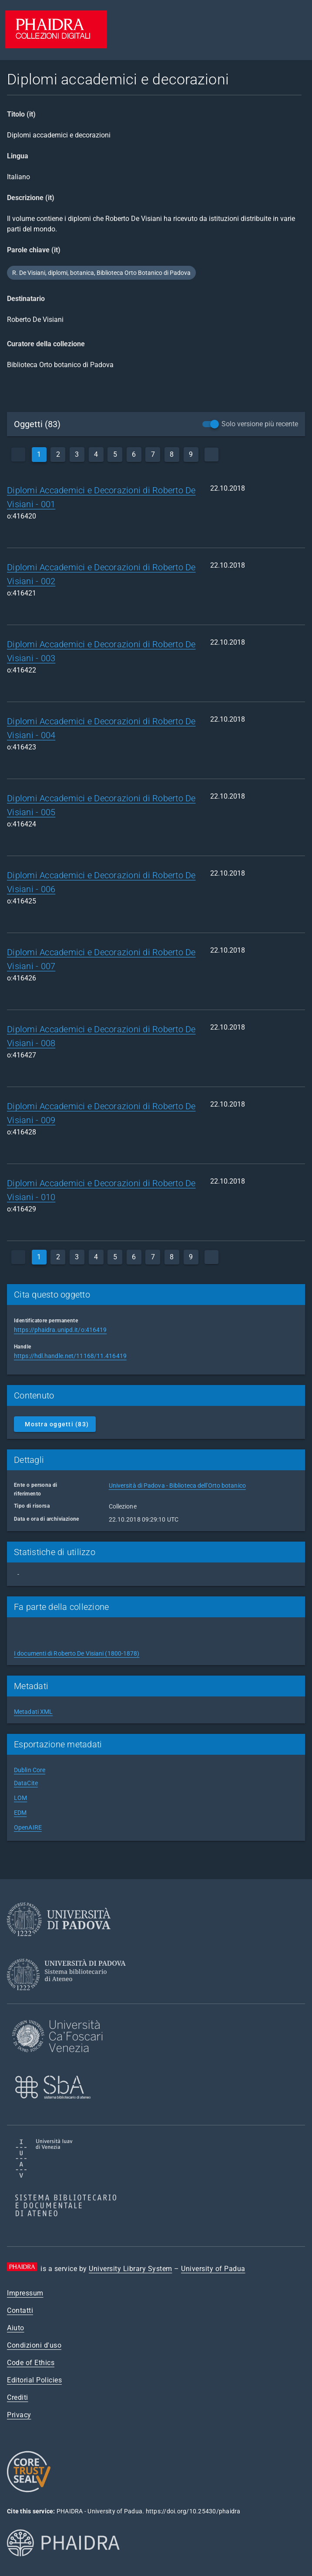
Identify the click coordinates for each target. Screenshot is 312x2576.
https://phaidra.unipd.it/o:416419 (60, 1329)
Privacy (19, 2415)
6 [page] (134, 454)
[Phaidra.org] (77, 2570)
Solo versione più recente (259, 424)
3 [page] (77, 454)
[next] (211, 455)
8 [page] (172, 454)
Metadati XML (33, 1711)
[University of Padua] (59, 1943)
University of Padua (213, 2269)
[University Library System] (69, 1998)
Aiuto (15, 2328)
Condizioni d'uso (34, 2345)
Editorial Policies (34, 2380)
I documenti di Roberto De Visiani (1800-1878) (77, 1653)
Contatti (20, 2310)
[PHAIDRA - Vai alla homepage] (56, 46)
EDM (20, 1812)
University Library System (130, 2269)
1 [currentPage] (39, 454)
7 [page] (153, 454)
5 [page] (115, 454)
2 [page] (58, 454)
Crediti (17, 2397)
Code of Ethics (30, 2363)
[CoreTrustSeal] (28, 2491)
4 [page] (96, 454)
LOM (20, 1797)
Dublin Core (29, 1769)
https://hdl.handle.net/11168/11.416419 (70, 1355)
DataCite (26, 1783)
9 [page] (191, 454)
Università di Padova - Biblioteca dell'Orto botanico (177, 1485)
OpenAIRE (28, 1827)
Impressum (25, 2293)
